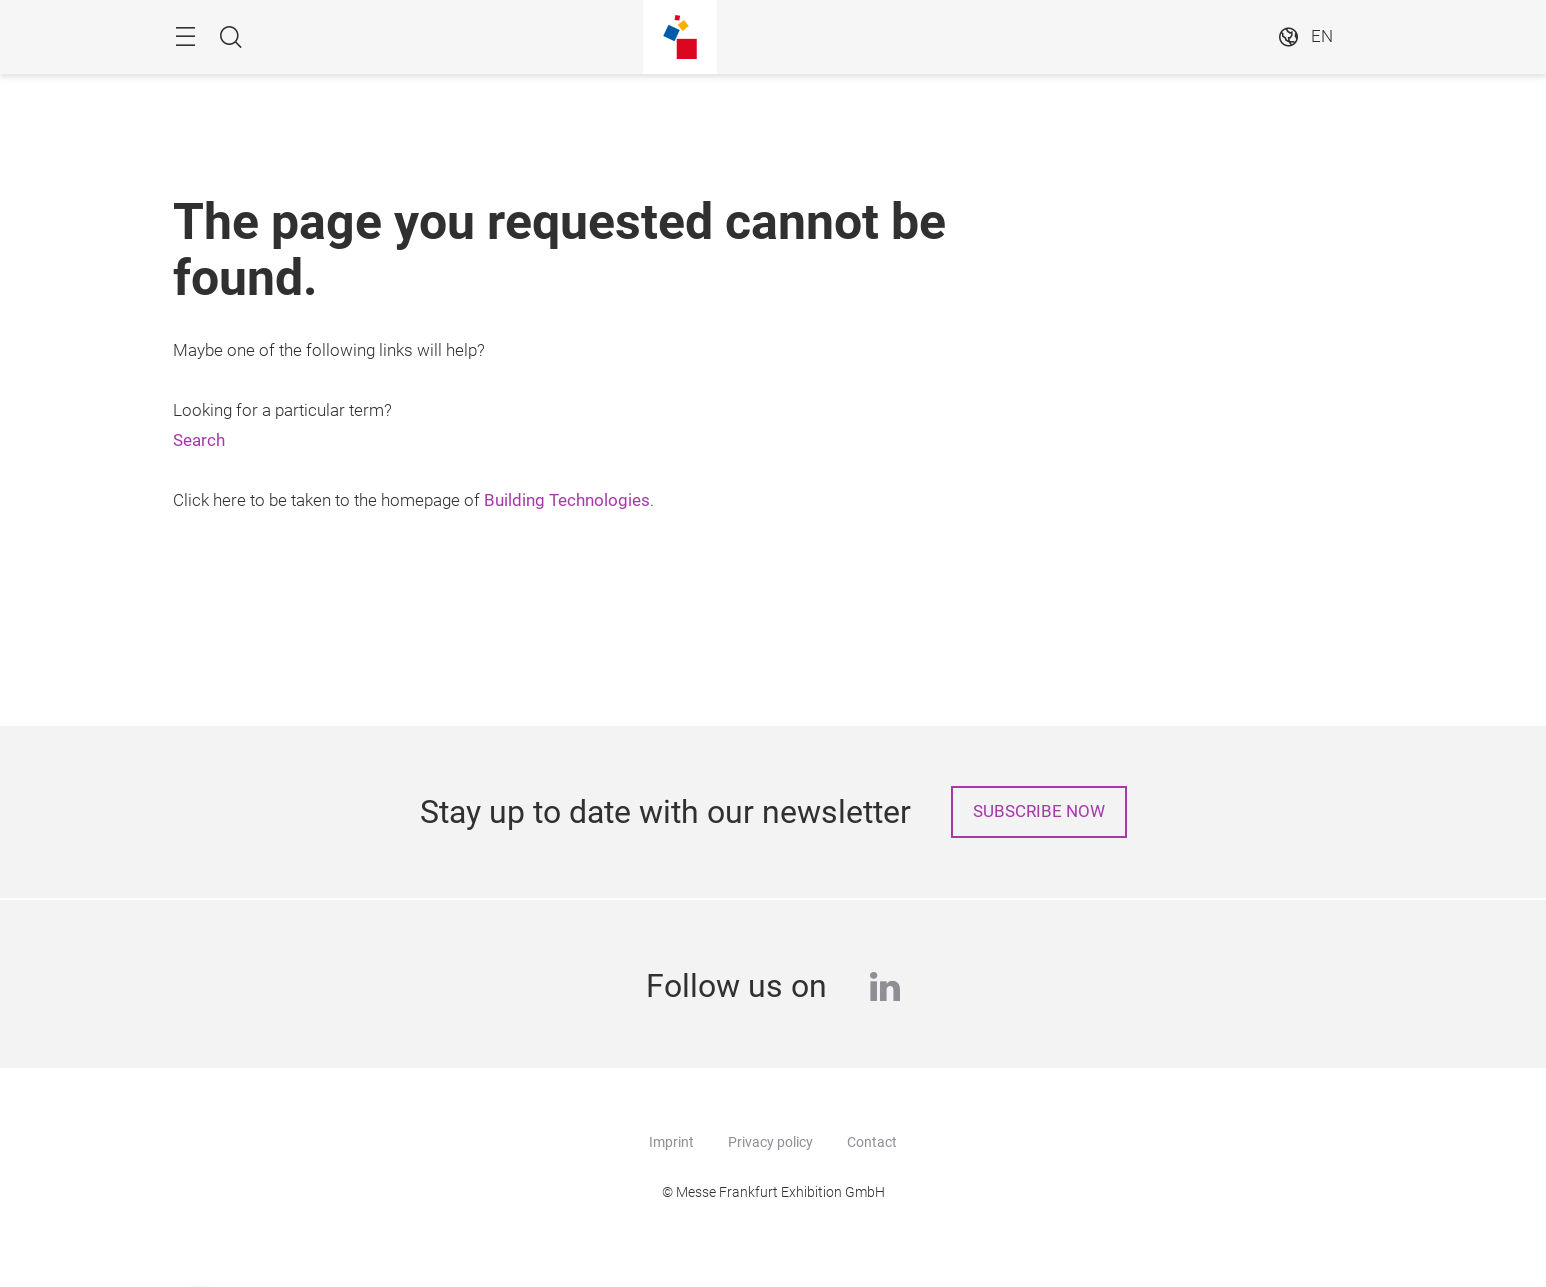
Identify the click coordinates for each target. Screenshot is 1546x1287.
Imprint (671, 1142)
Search (199, 440)
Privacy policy (770, 1142)
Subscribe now (1039, 811)
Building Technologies (567, 500)
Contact (872, 1142)
